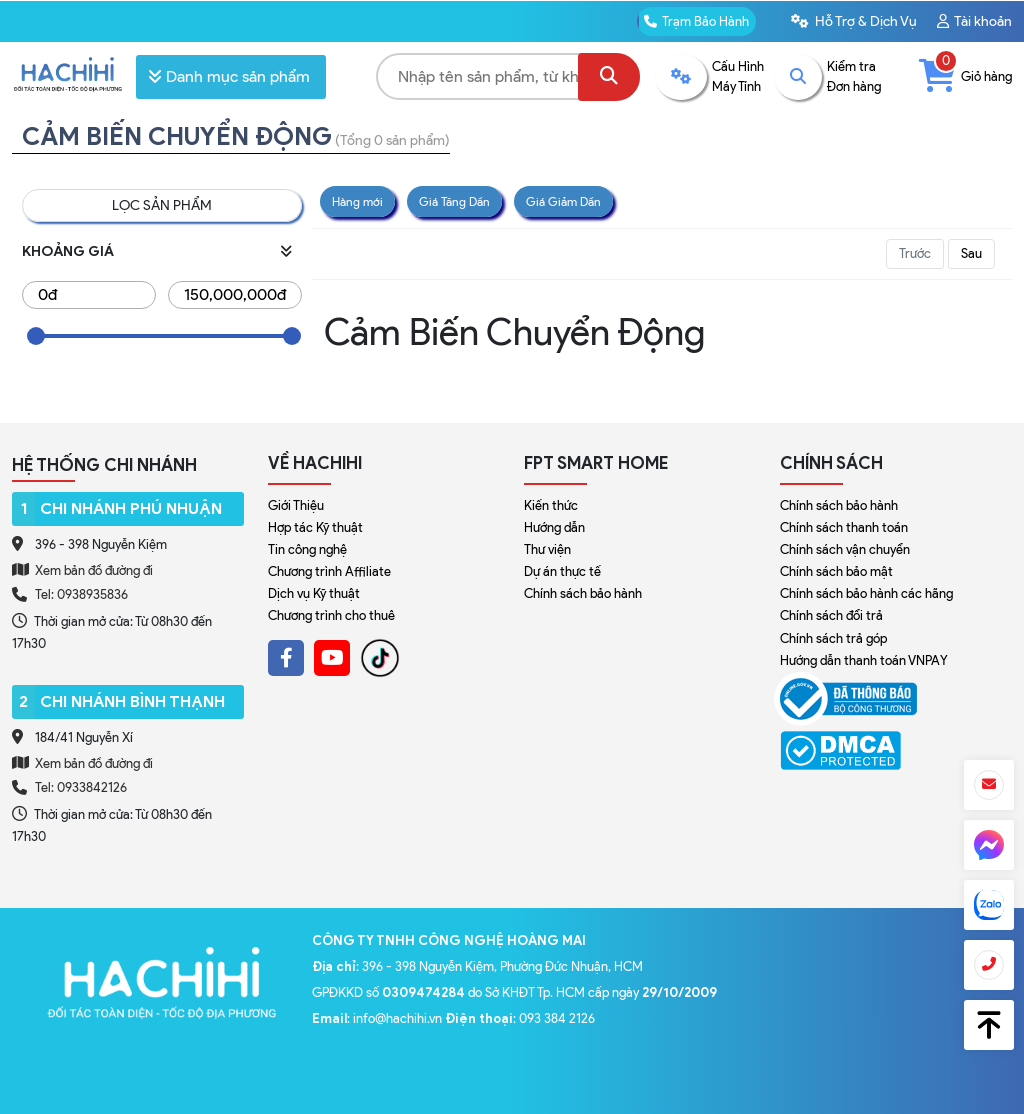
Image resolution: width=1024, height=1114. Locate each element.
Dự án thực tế (562, 571)
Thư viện (547, 549)
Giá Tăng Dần (454, 201)
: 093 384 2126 (520, 1018)
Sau (971, 253)
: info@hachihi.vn (378, 1018)
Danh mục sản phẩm (229, 76)
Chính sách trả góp (833, 638)
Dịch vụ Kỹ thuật (314, 593)
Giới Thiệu (296, 505)
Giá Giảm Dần (563, 201)
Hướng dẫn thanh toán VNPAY (864, 660)
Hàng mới (357, 201)
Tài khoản (974, 21)
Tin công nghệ (307, 549)
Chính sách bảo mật (836, 571)
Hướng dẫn (554, 527)
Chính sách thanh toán (844, 527)
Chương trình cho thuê (331, 615)
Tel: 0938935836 (81, 594)
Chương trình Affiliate (329, 571)
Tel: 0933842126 (81, 787)
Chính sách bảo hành (583, 593)
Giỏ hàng (965, 76)
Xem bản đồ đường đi (82, 570)
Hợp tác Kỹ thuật (315, 527)
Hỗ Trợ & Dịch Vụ (854, 21)
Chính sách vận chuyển (845, 549)
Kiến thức (551, 505)
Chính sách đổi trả (831, 615)
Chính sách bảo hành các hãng (866, 593)
